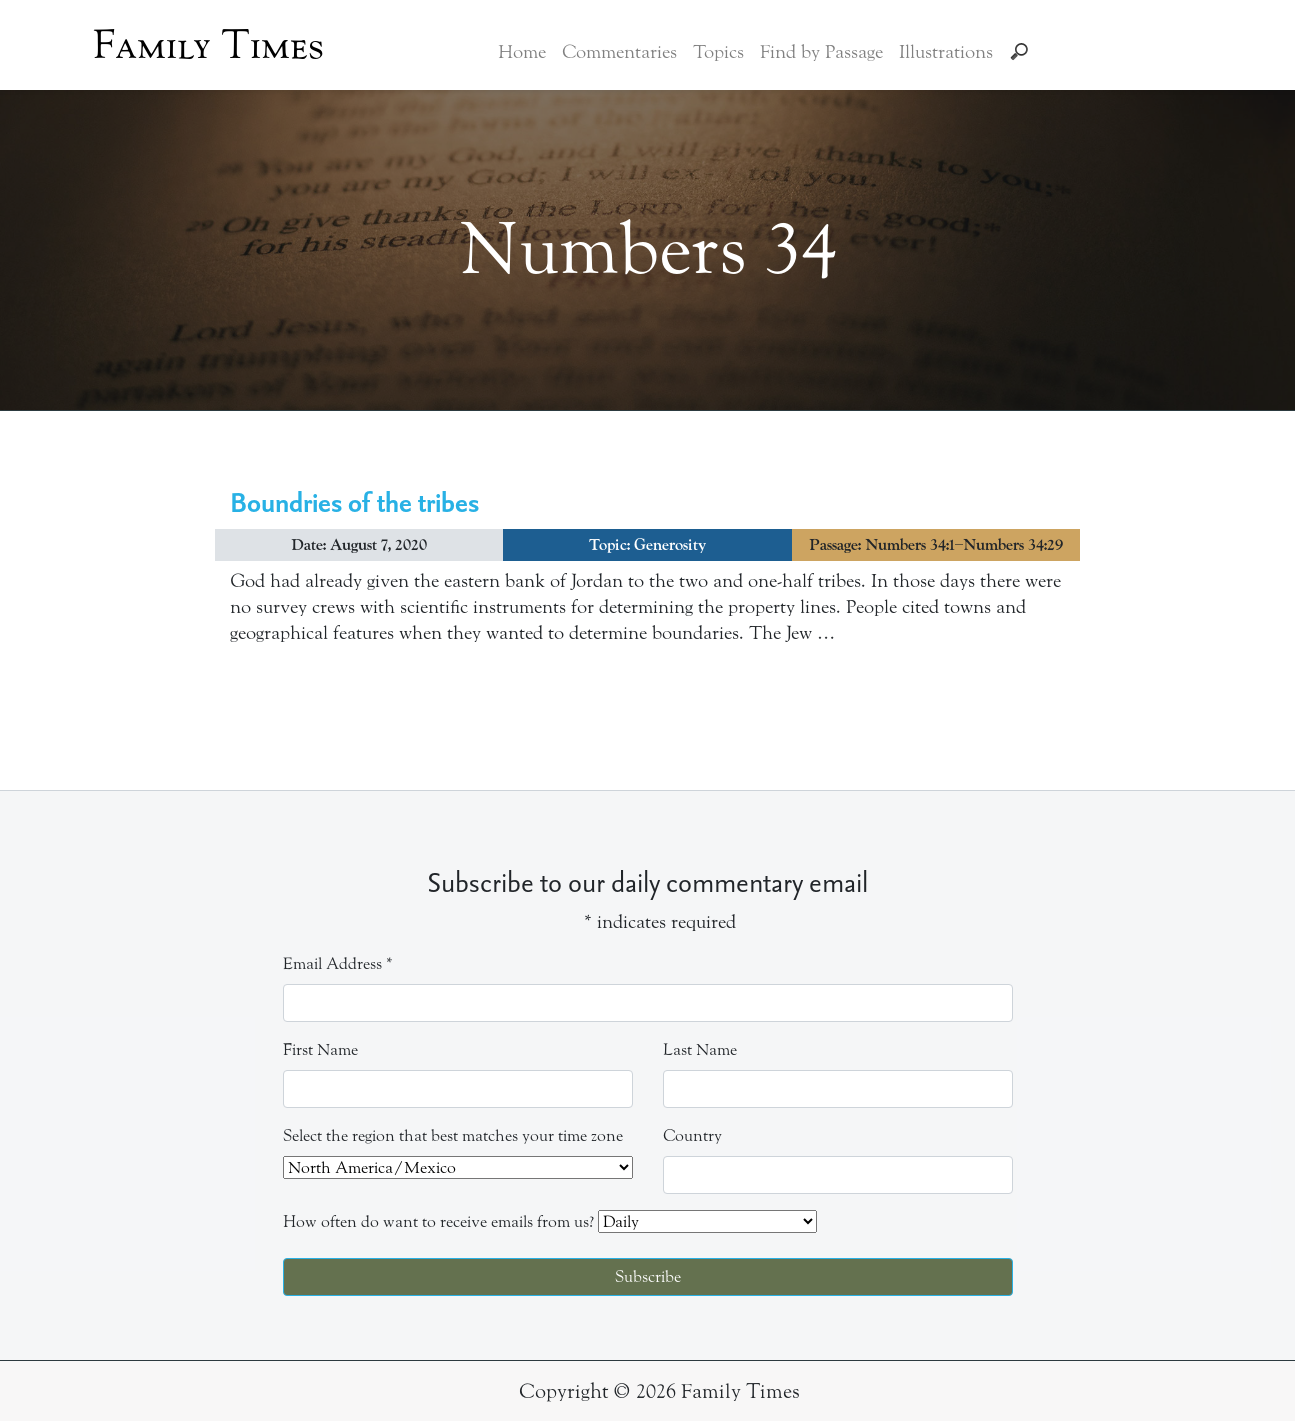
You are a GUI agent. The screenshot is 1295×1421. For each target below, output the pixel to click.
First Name (320, 1049)
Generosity (670, 545)
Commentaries (619, 52)
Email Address (338, 963)
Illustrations (946, 52)
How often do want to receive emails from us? (438, 1221)
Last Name (700, 1049)
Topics (718, 52)
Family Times (208, 45)
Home (522, 52)
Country (692, 1135)
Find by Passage (821, 52)
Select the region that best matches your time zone (453, 1135)
